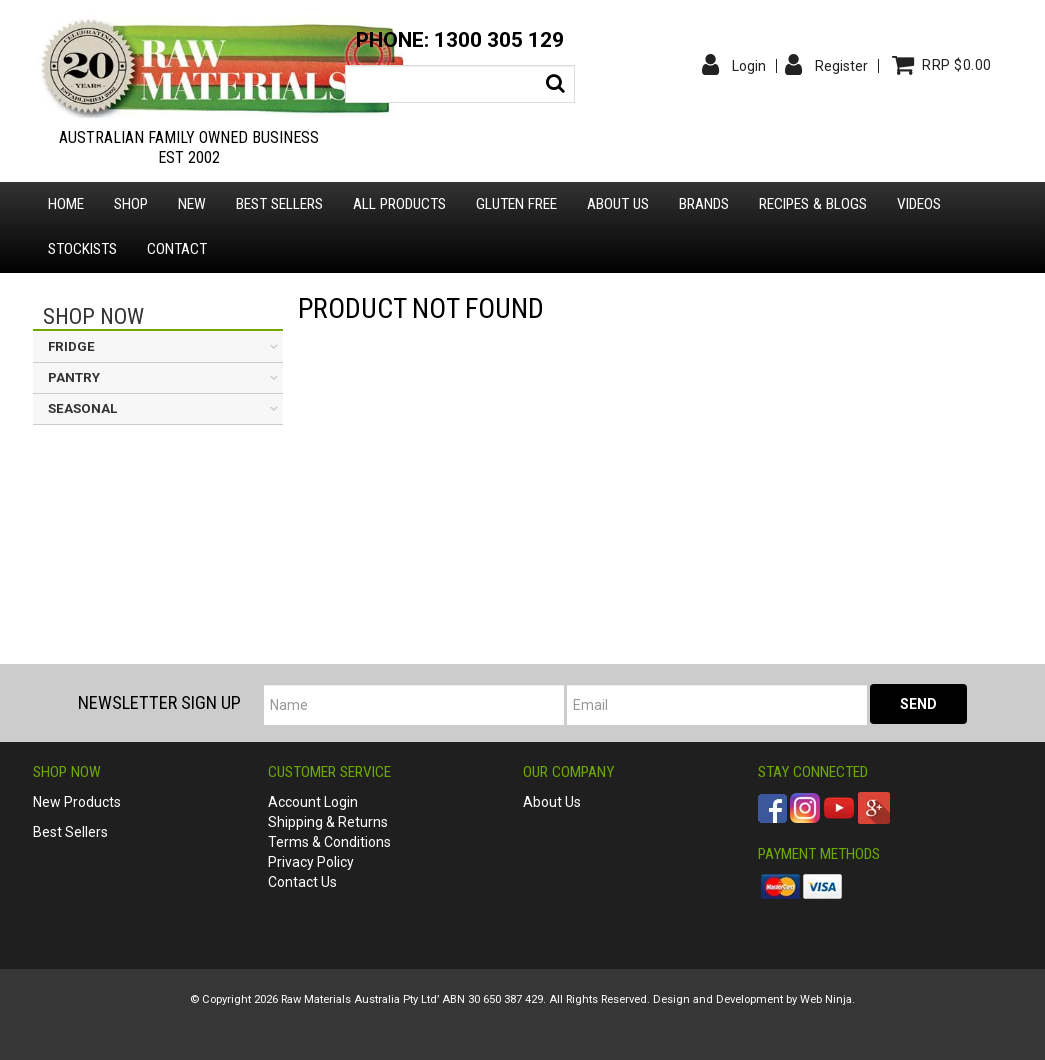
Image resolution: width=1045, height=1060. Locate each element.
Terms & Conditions (329, 842)
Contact (177, 249)
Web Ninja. (827, 999)
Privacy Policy (311, 862)
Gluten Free (516, 204)
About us (618, 204)
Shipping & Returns (328, 822)
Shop (131, 204)
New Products (77, 802)
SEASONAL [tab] (82, 408)
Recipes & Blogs (813, 204)
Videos (919, 204)
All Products (399, 204)
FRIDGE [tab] (71, 346)
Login (749, 66)
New (192, 204)
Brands (704, 204)
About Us (552, 802)
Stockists (82, 249)
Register (841, 66)
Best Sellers (279, 204)
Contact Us (302, 882)
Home (66, 204)
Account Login (313, 802)
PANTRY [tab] (74, 377)
